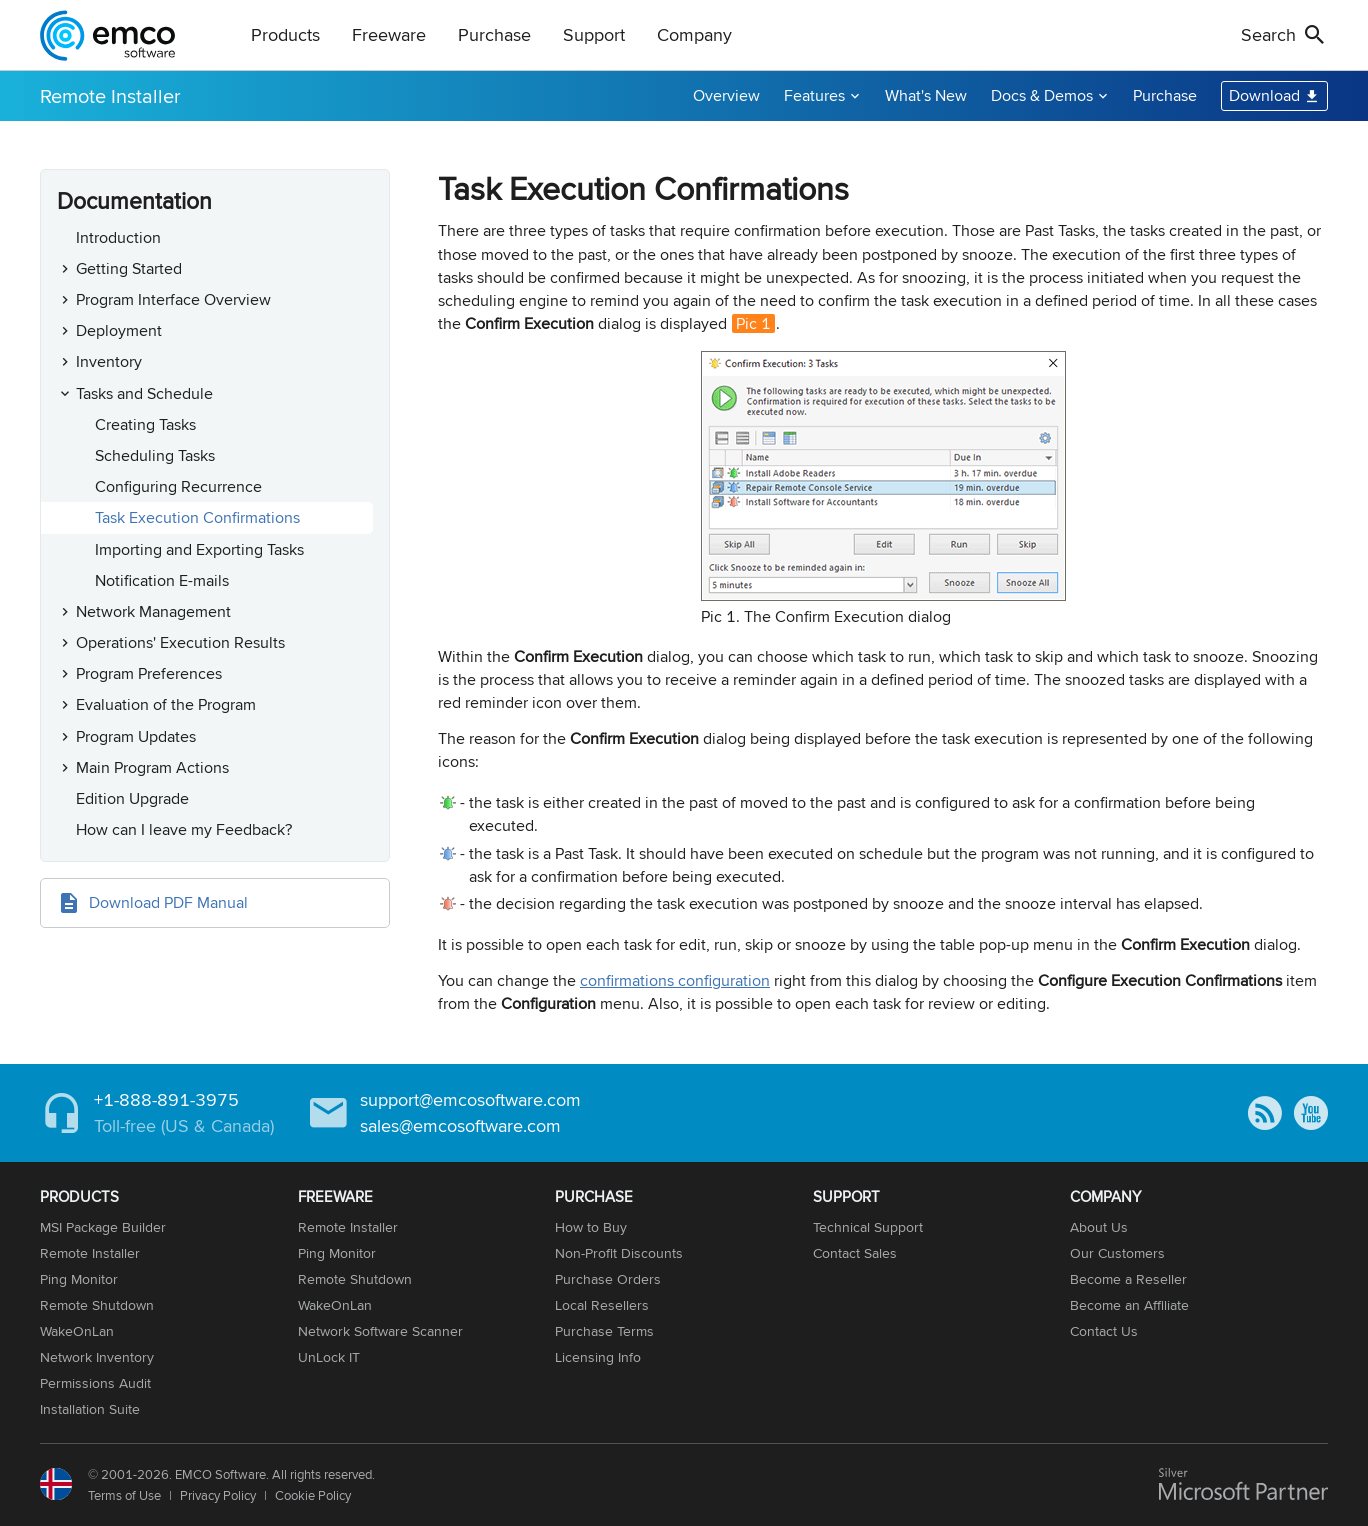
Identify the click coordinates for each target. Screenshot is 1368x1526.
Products (285, 34)
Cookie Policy (313, 1495)
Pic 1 (753, 323)
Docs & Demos (1042, 95)
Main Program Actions (152, 767)
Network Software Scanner (380, 1331)
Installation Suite (90, 1409)
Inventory (109, 361)
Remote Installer (110, 95)
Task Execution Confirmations (197, 517)
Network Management (153, 611)
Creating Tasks (145, 424)
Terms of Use (124, 1495)
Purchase (494, 34)
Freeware (389, 34)
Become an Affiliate (1129, 1305)
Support (594, 34)
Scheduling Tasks (155, 455)
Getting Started (129, 268)
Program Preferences (149, 673)
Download (1264, 95)
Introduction (118, 237)
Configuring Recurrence (178, 486)
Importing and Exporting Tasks (199, 549)
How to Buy (591, 1227)
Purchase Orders (608, 1279)
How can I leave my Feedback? (184, 829)
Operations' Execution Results (180, 642)
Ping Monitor (79, 1279)
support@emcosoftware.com (470, 1099)
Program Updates (136, 736)
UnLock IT (329, 1357)
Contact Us (1104, 1331)
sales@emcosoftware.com (460, 1125)
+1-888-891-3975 (166, 1099)
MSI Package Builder (103, 1227)
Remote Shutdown (97, 1305)
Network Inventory (97, 1357)
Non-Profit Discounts (619, 1253)
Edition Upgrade (132, 798)
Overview (726, 95)
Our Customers (1117, 1253)
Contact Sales (855, 1253)
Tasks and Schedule (144, 393)
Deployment (119, 330)
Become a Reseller (1128, 1279)
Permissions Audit (95, 1383)
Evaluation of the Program (166, 704)
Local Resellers (602, 1305)
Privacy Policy (218, 1495)
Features (814, 95)
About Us (1099, 1227)
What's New (926, 95)
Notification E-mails (162, 580)
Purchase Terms (604, 1331)
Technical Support (868, 1227)
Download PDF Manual (168, 902)
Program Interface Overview (173, 299)
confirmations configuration (675, 980)
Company (694, 34)
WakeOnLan (77, 1331)
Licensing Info (598, 1357)
